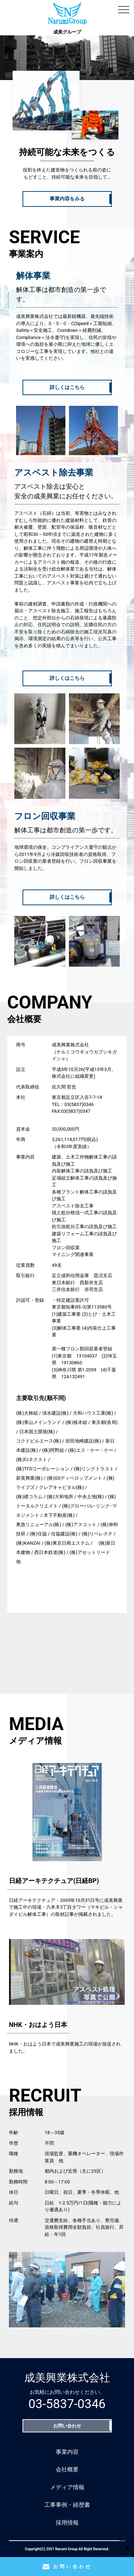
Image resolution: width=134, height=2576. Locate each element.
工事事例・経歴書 (67, 2504)
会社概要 (67, 2469)
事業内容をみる (67, 198)
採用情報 (67, 2522)
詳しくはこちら (67, 387)
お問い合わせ (67, 2425)
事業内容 (67, 2451)
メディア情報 (67, 2487)
